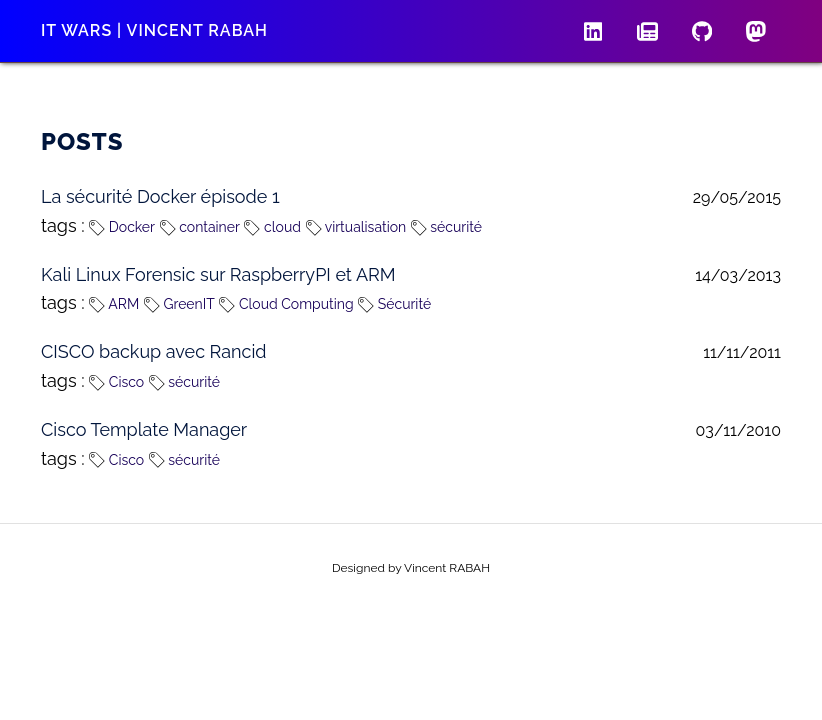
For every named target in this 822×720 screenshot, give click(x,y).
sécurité (446, 227)
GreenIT (179, 304)
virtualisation (356, 227)
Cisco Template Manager (144, 429)
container (200, 227)
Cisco (116, 382)
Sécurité (394, 304)
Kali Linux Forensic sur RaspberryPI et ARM (218, 274)
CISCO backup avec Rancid (154, 351)
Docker (122, 227)
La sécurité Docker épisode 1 (160, 196)
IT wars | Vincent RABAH (154, 30)
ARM (114, 304)
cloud (272, 227)
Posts (82, 141)
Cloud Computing (286, 304)
